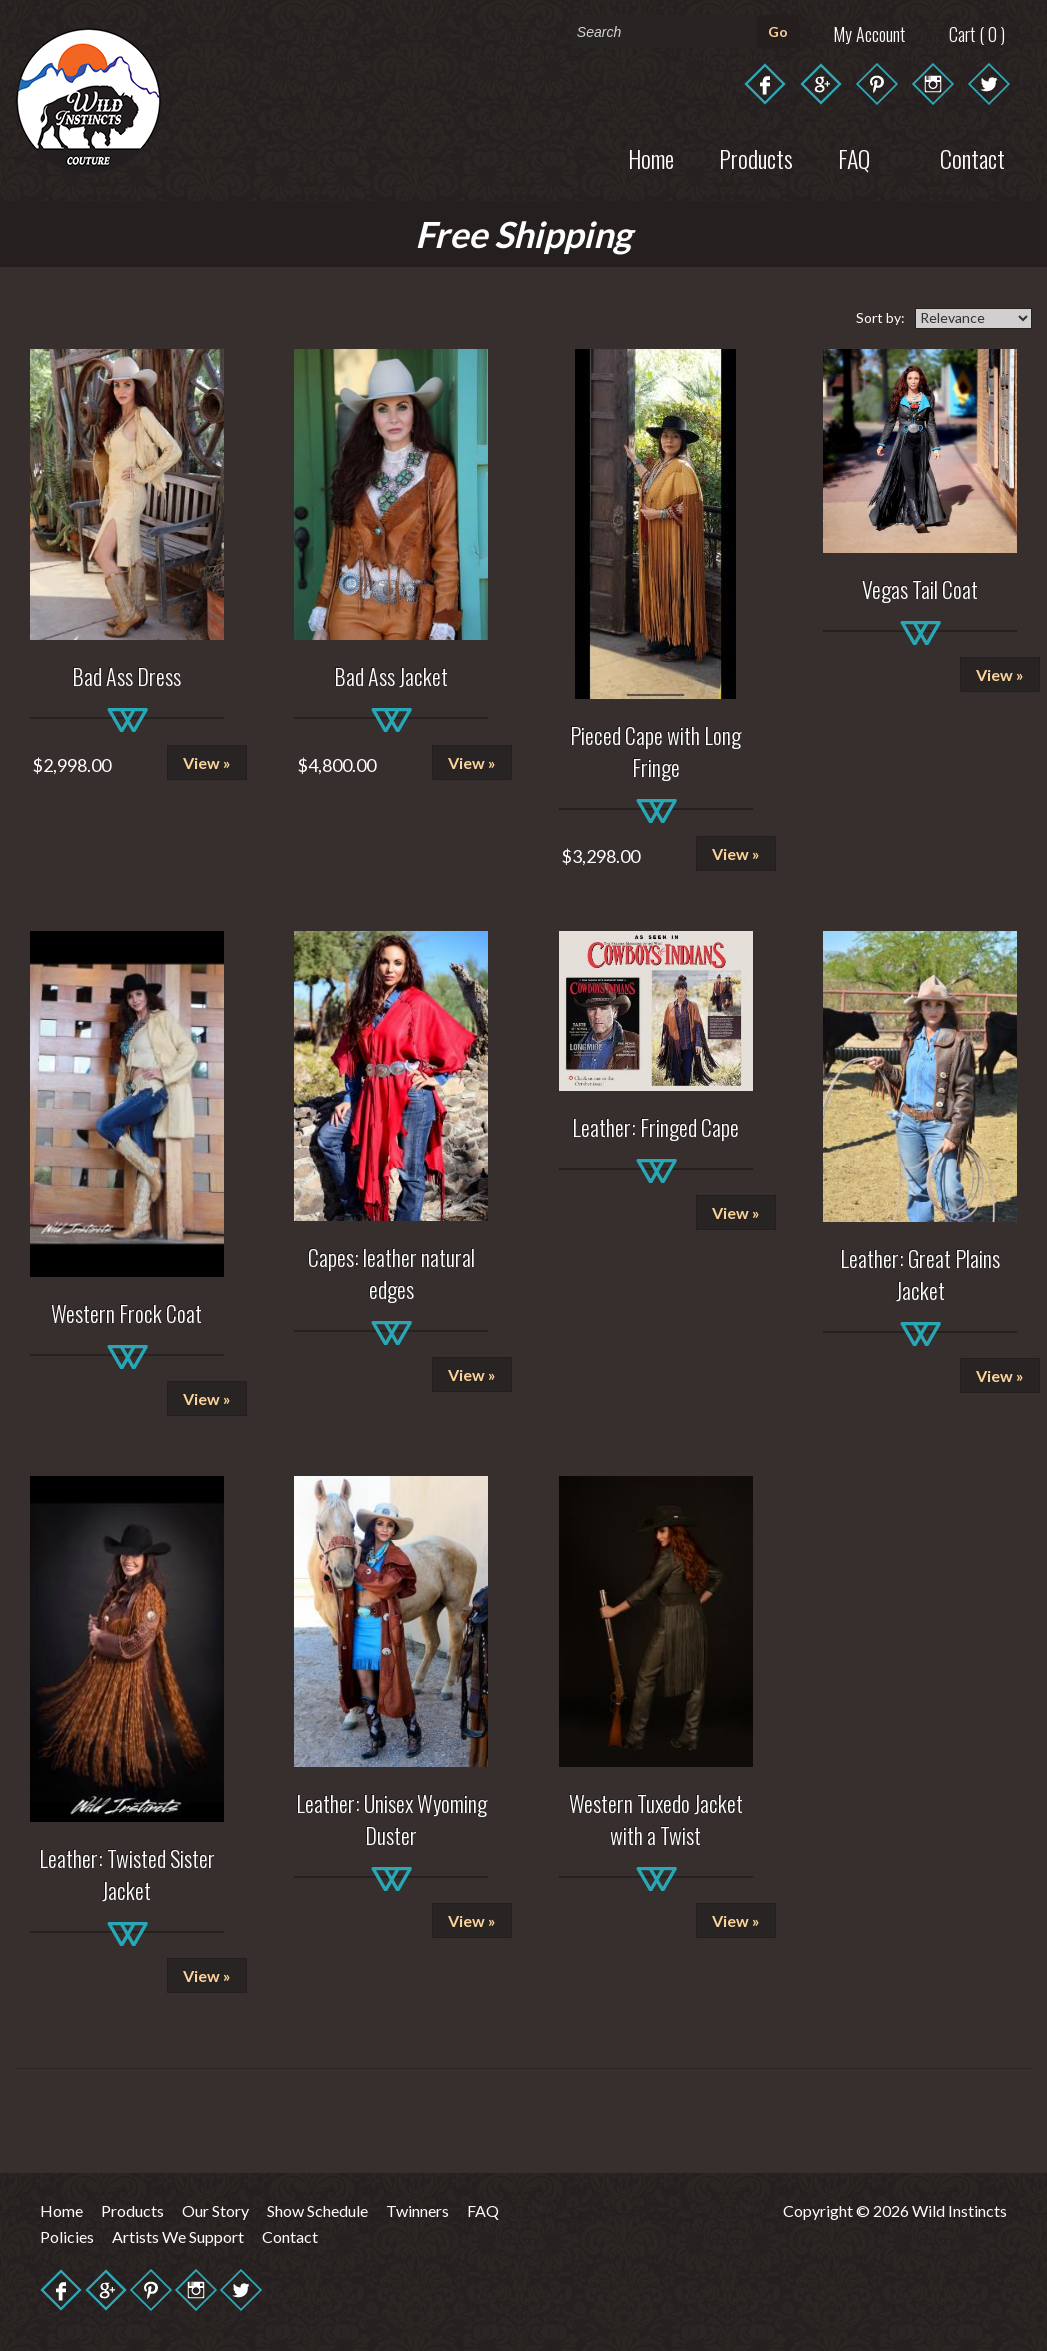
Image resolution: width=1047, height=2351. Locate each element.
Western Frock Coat (126, 1313)
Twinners (417, 2210)
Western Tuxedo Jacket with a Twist (656, 1819)
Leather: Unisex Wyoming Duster (391, 1819)
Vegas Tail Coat (920, 589)
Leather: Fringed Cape (655, 1127)
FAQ (483, 2210)
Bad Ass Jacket (391, 676)
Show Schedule (317, 2210)
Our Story (215, 2210)
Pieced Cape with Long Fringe (655, 751)
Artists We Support (178, 2236)
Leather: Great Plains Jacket (920, 1274)
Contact (290, 2236)
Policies (67, 2236)
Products (756, 158)
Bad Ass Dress (126, 676)
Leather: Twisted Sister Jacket (127, 1874)
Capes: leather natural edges (391, 1273)
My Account (869, 34)
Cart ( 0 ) (977, 34)
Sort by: (880, 317)
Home (651, 158)
